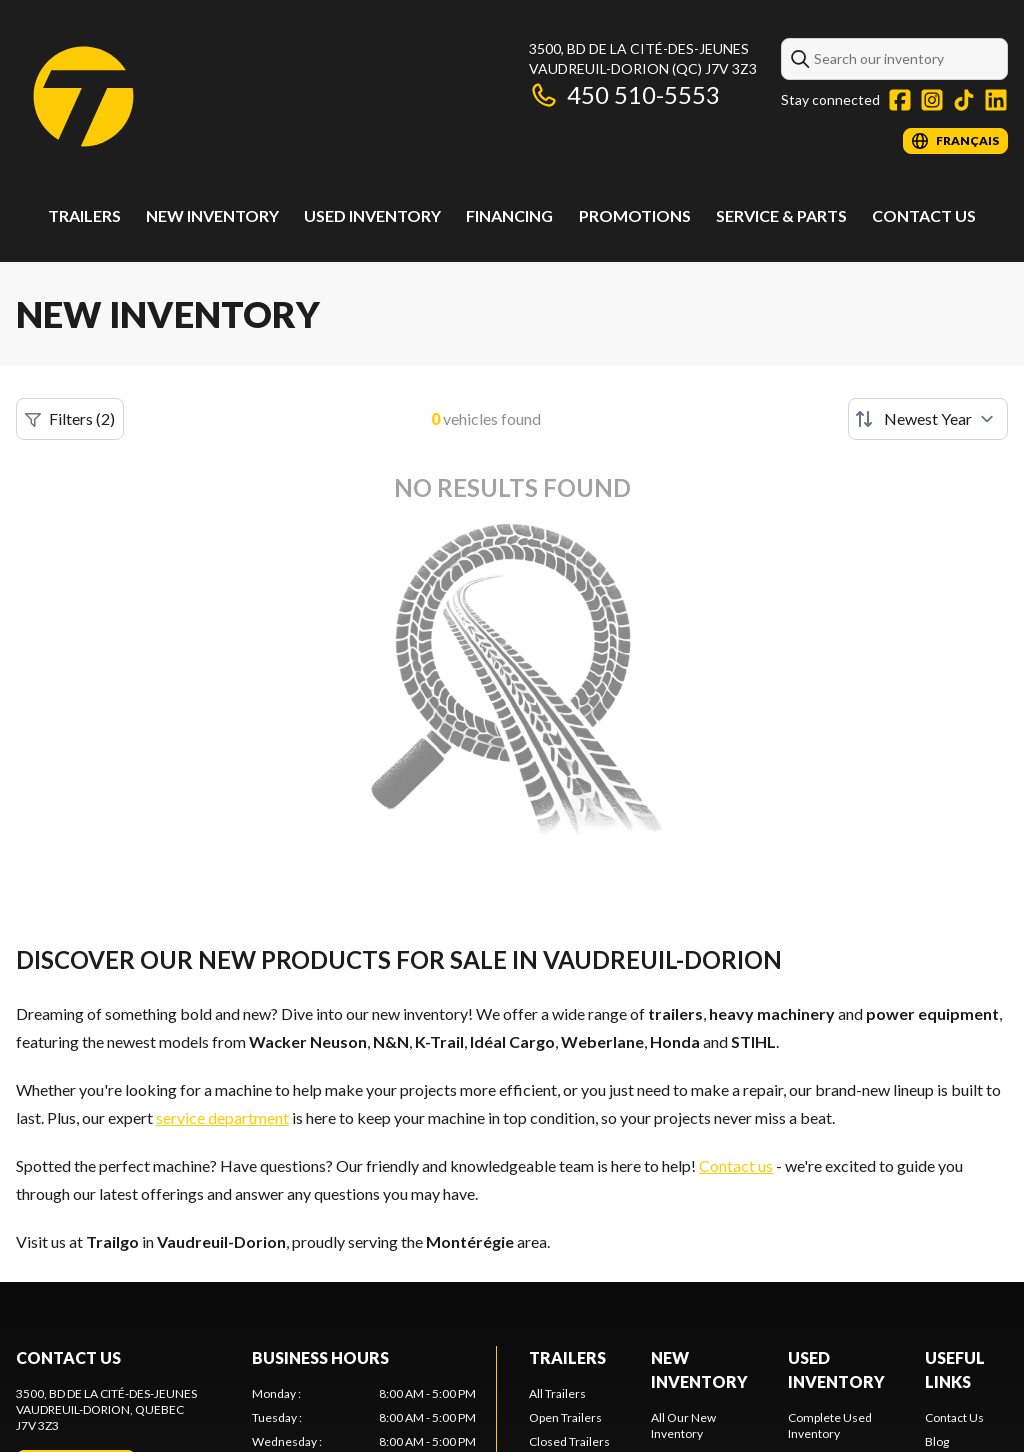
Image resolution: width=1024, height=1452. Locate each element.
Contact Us (924, 215)
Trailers (84, 215)
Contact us (736, 1165)
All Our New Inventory (683, 1425)
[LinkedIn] (996, 100)
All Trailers (557, 1393)
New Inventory (212, 215)
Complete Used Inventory (830, 1425)
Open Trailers (565, 1417)
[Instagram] (932, 100)
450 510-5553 (624, 94)
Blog (937, 1441)
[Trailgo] (83, 96)
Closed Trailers (569, 1441)
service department (222, 1117)
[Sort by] (928, 419)
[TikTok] (964, 100)
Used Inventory (372, 215)
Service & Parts (781, 215)
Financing (509, 215)
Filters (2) (70, 419)
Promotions (635, 215)
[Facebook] (900, 100)
